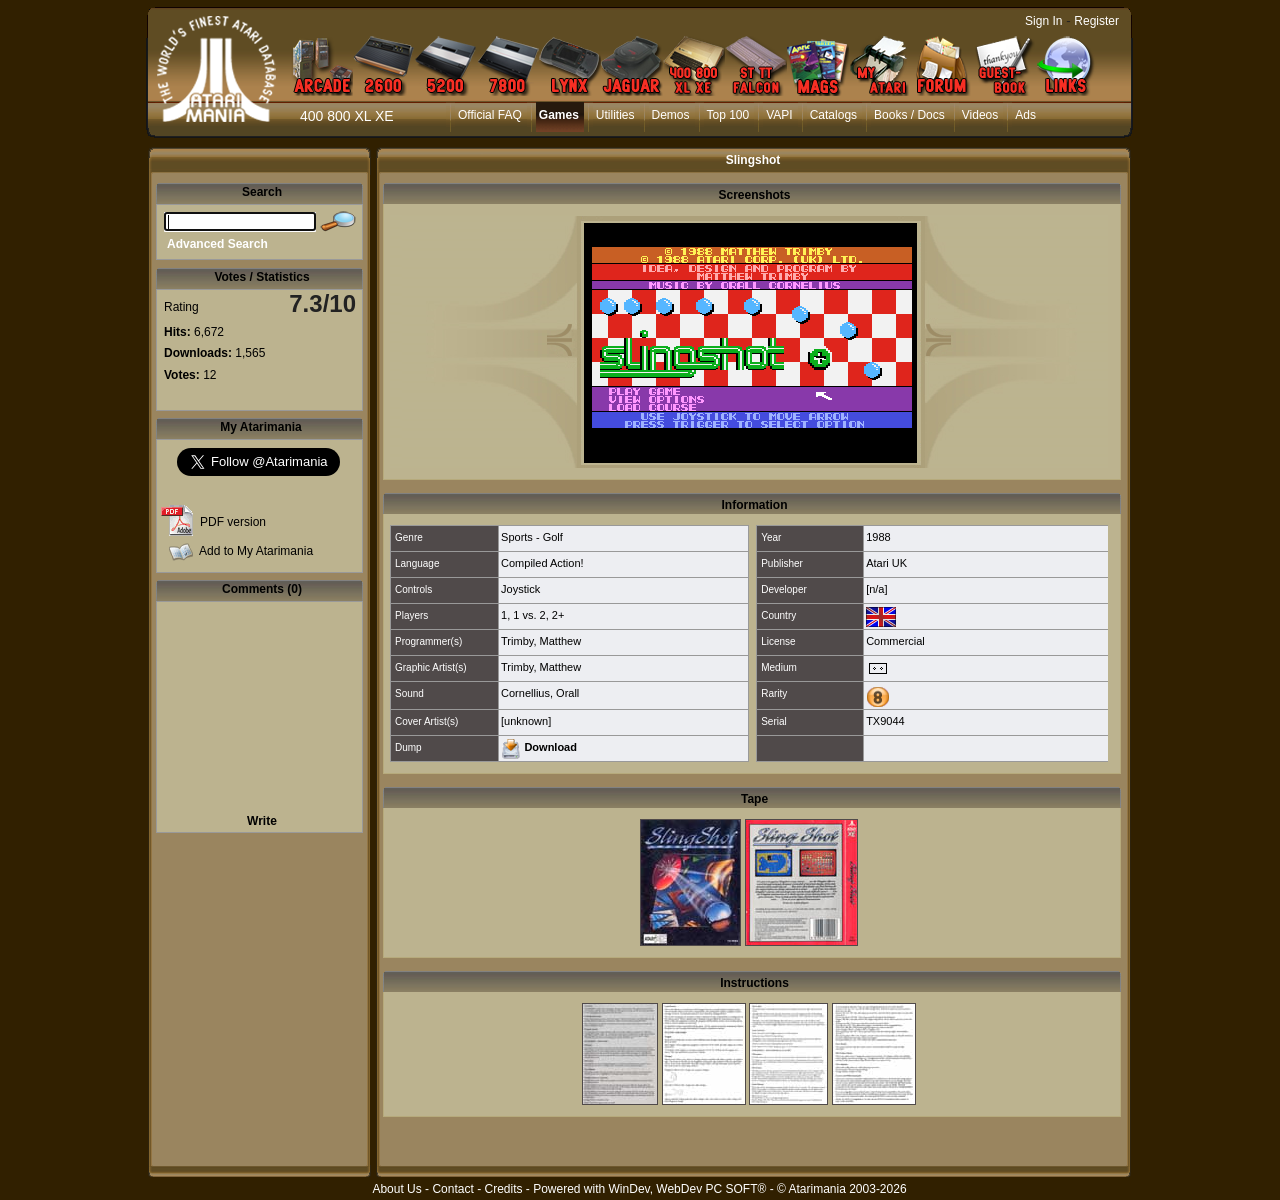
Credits (503, 1189)
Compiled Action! (542, 563)
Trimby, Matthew (541, 641)
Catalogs (833, 115)
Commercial (895, 641)
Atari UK (886, 563)
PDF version (233, 522)
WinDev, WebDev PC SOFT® (688, 1189)
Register (1096, 21)
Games (559, 115)
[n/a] (876, 589)
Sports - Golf (532, 537)
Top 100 (728, 115)
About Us (396, 1189)
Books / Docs (909, 115)
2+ (558, 615)
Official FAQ (490, 115)
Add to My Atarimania (256, 551)
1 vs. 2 (529, 615)
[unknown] (526, 721)
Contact (452, 1189)
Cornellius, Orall (540, 693)
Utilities (615, 115)
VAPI (779, 115)
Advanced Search (217, 244)
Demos (671, 115)
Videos (980, 115)
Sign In (1043, 21)
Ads (1025, 115)
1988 (878, 537)
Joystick (520, 589)
